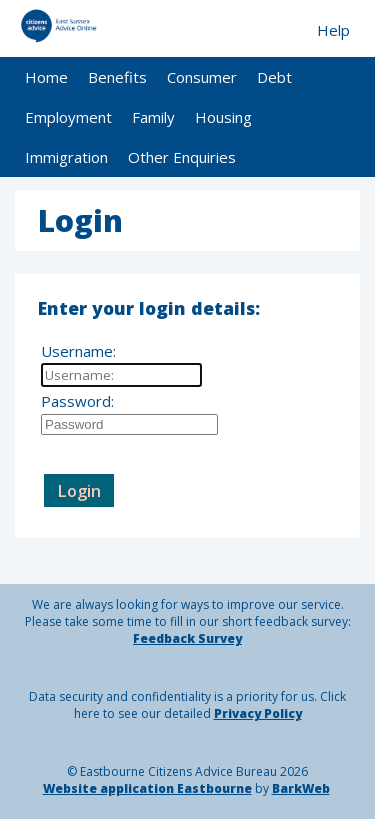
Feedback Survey (187, 638)
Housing (223, 117)
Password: (77, 401)
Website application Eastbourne (147, 788)
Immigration (66, 157)
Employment (68, 117)
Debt (274, 77)
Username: (78, 351)
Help (333, 30)
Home (46, 77)
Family (153, 117)
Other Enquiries (182, 157)
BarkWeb (301, 788)
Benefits (117, 77)
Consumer (202, 77)
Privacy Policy (258, 713)
